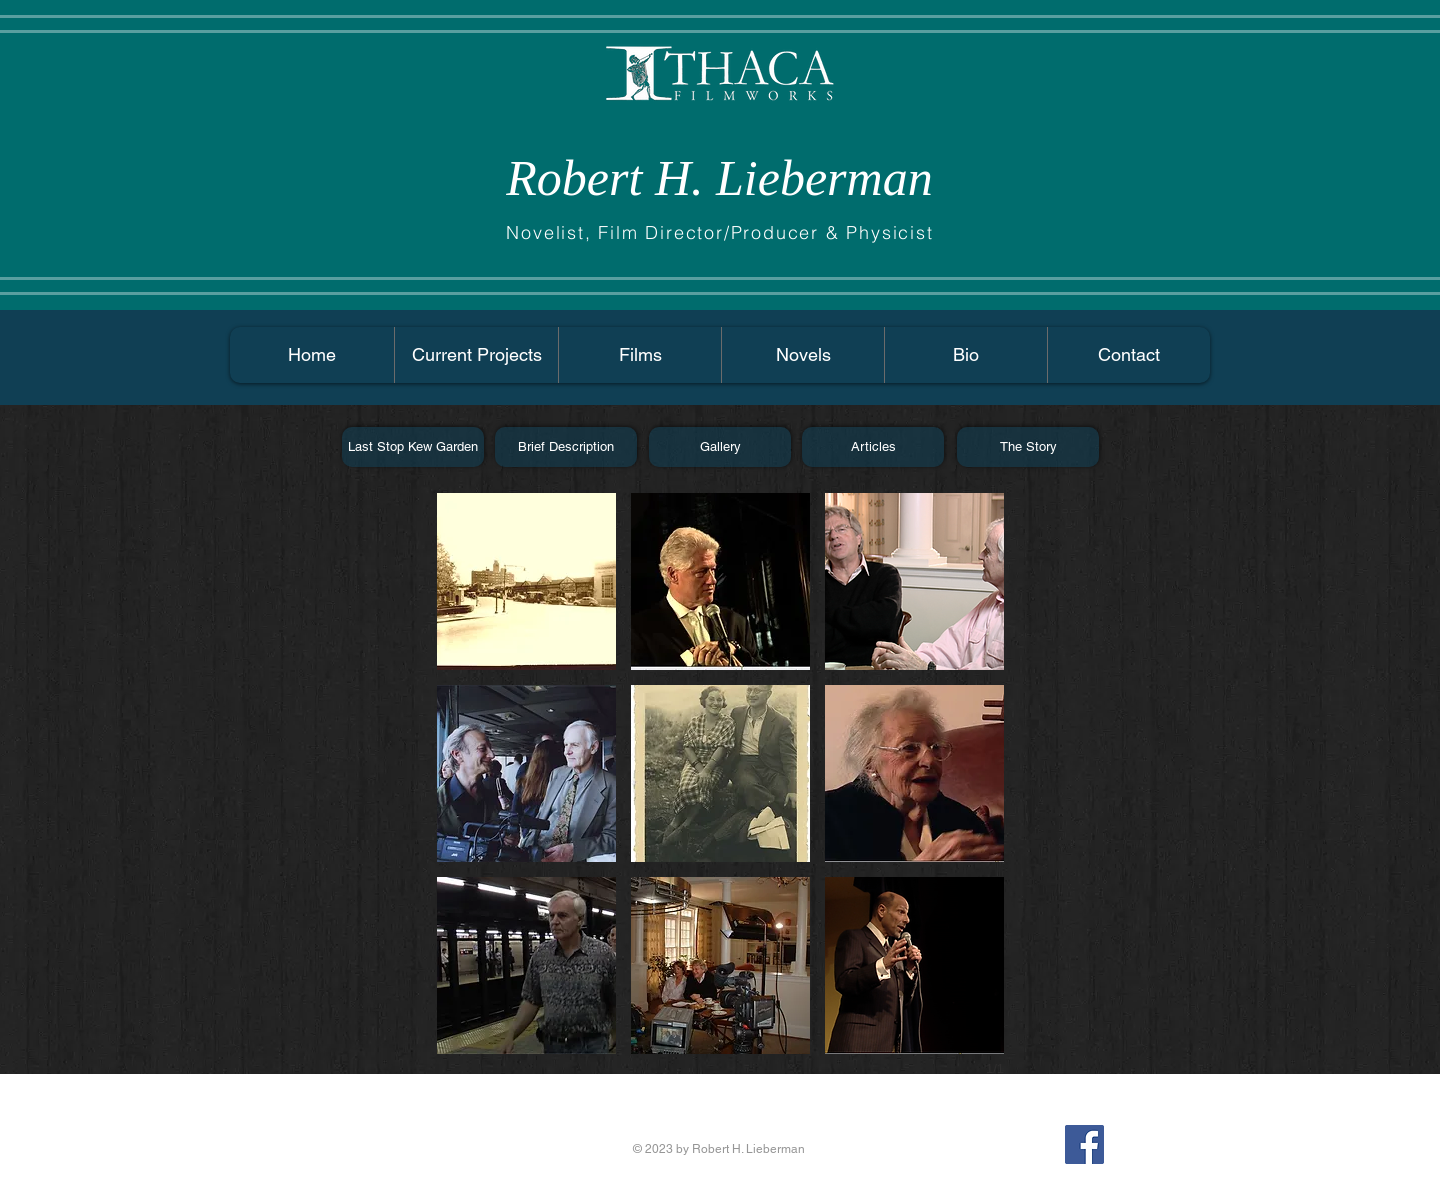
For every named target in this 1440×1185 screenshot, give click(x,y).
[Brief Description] (566, 447)
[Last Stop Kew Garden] (413, 447)
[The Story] (1028, 447)
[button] (526, 581)
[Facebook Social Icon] (1084, 1144)
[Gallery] (720, 447)
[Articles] (873, 447)
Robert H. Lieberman (719, 178)
